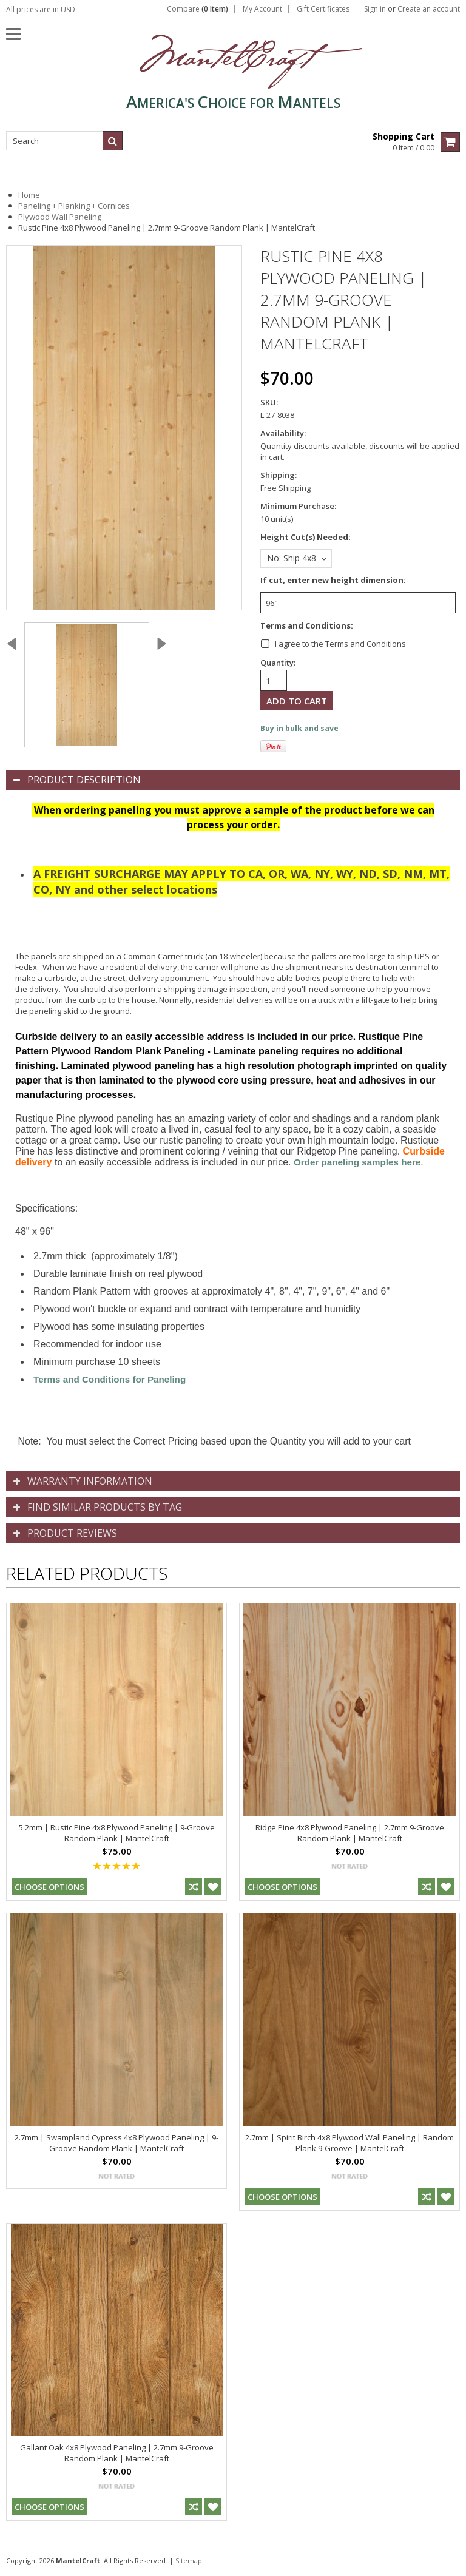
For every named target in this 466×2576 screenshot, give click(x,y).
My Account (262, 9)
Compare (197, 9)
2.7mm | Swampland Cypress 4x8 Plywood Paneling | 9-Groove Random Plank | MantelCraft (116, 2143)
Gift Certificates (323, 9)
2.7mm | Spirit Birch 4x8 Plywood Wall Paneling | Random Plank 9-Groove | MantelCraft (349, 2143)
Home (29, 194)
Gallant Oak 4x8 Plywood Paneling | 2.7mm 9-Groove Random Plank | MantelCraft (117, 2453)
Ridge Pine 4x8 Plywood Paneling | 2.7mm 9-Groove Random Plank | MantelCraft (349, 1833)
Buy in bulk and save (299, 728)
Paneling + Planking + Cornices (74, 205)
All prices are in (40, 9)
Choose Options (49, 1886)
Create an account (428, 9)
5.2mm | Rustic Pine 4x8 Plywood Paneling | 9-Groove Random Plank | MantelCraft (117, 1833)
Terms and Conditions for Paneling (109, 1379)
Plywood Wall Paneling (59, 216)
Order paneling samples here (357, 1162)
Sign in (375, 9)
